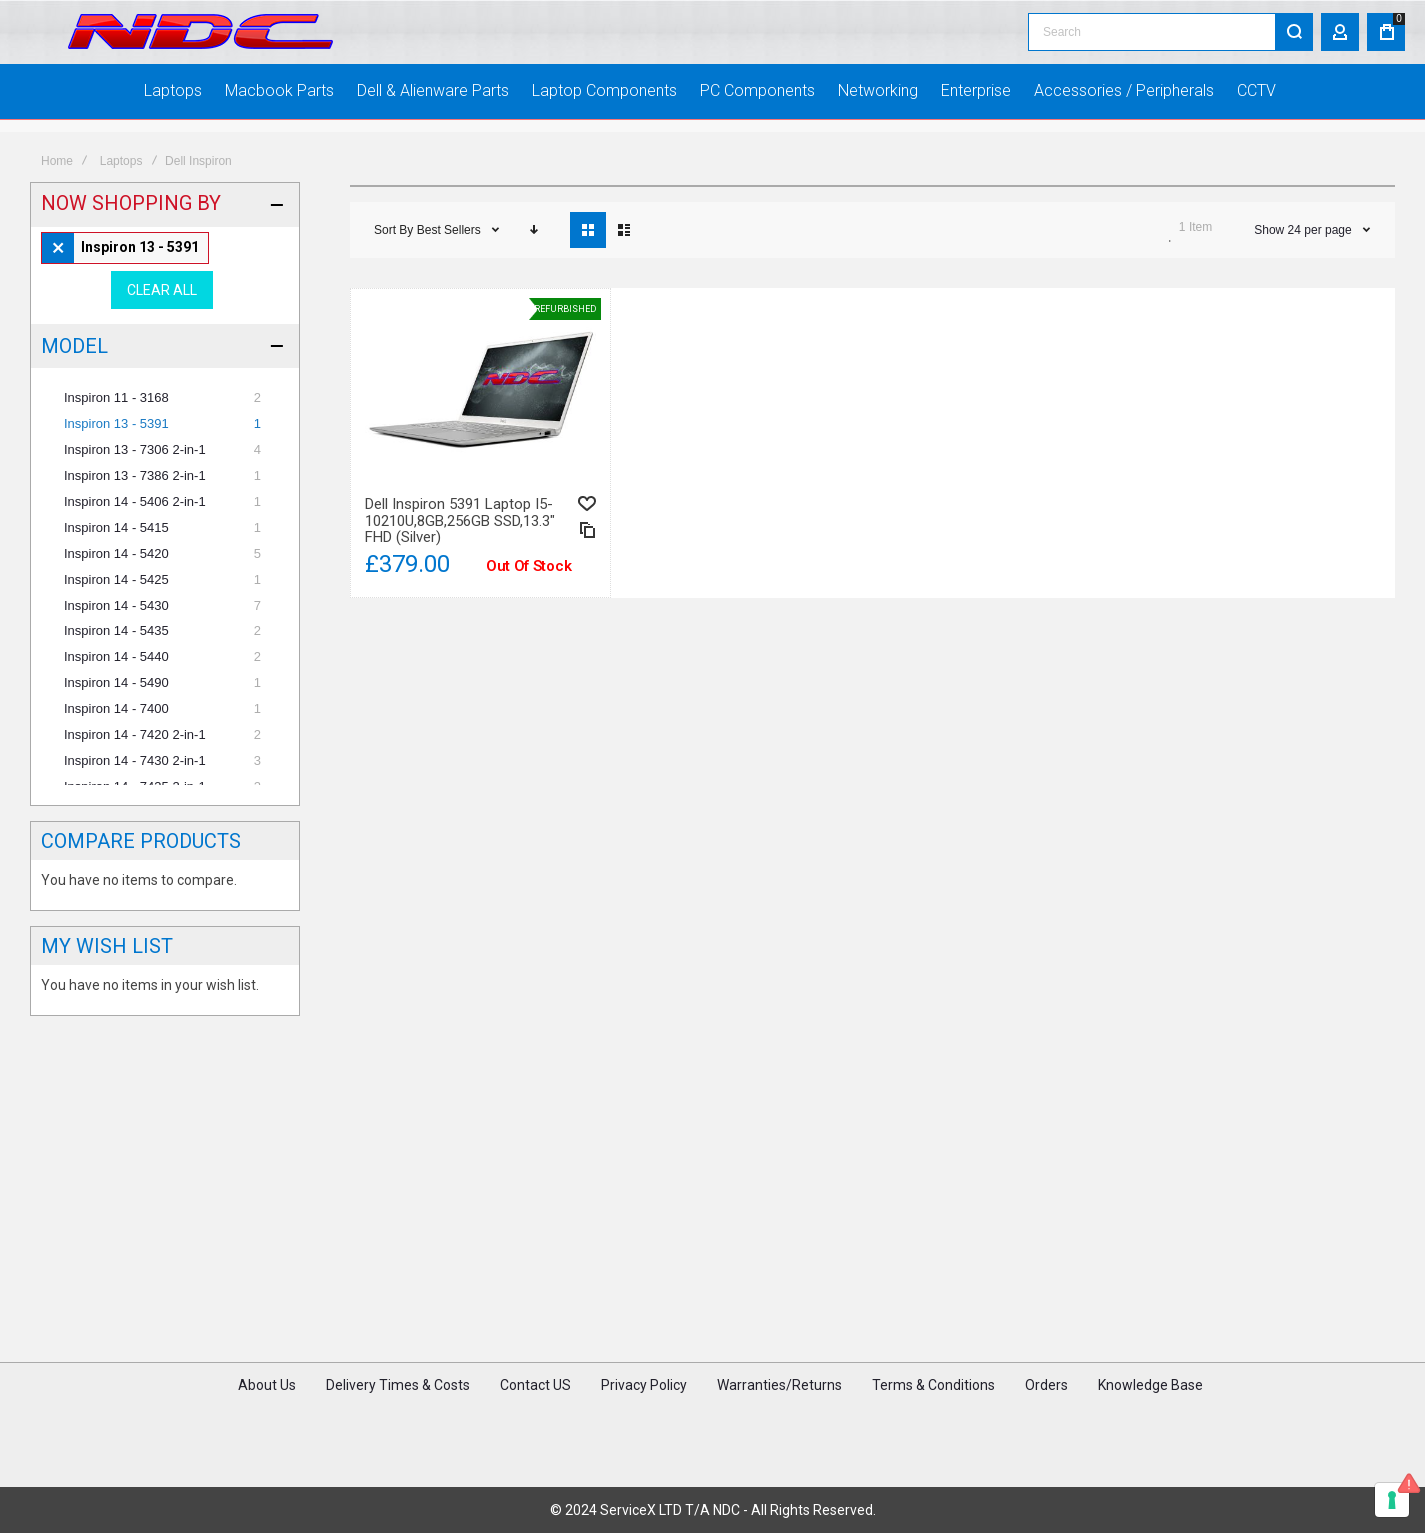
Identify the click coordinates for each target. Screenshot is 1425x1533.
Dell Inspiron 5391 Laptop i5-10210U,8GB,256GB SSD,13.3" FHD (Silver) (460, 575)
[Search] (1294, 37)
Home (57, 216)
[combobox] (1170, 37)
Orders (1046, 1430)
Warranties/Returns (779, 1430)
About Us (267, 1430)
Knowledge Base (1150, 1430)
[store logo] (200, 37)
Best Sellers (450, 285)
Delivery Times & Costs (398, 1430)
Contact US (535, 1430)
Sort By (393, 285)
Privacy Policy (644, 1430)
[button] (587, 558)
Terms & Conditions (933, 1430)
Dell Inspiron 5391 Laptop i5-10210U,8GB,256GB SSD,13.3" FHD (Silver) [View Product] (480, 443)
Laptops (121, 216)
